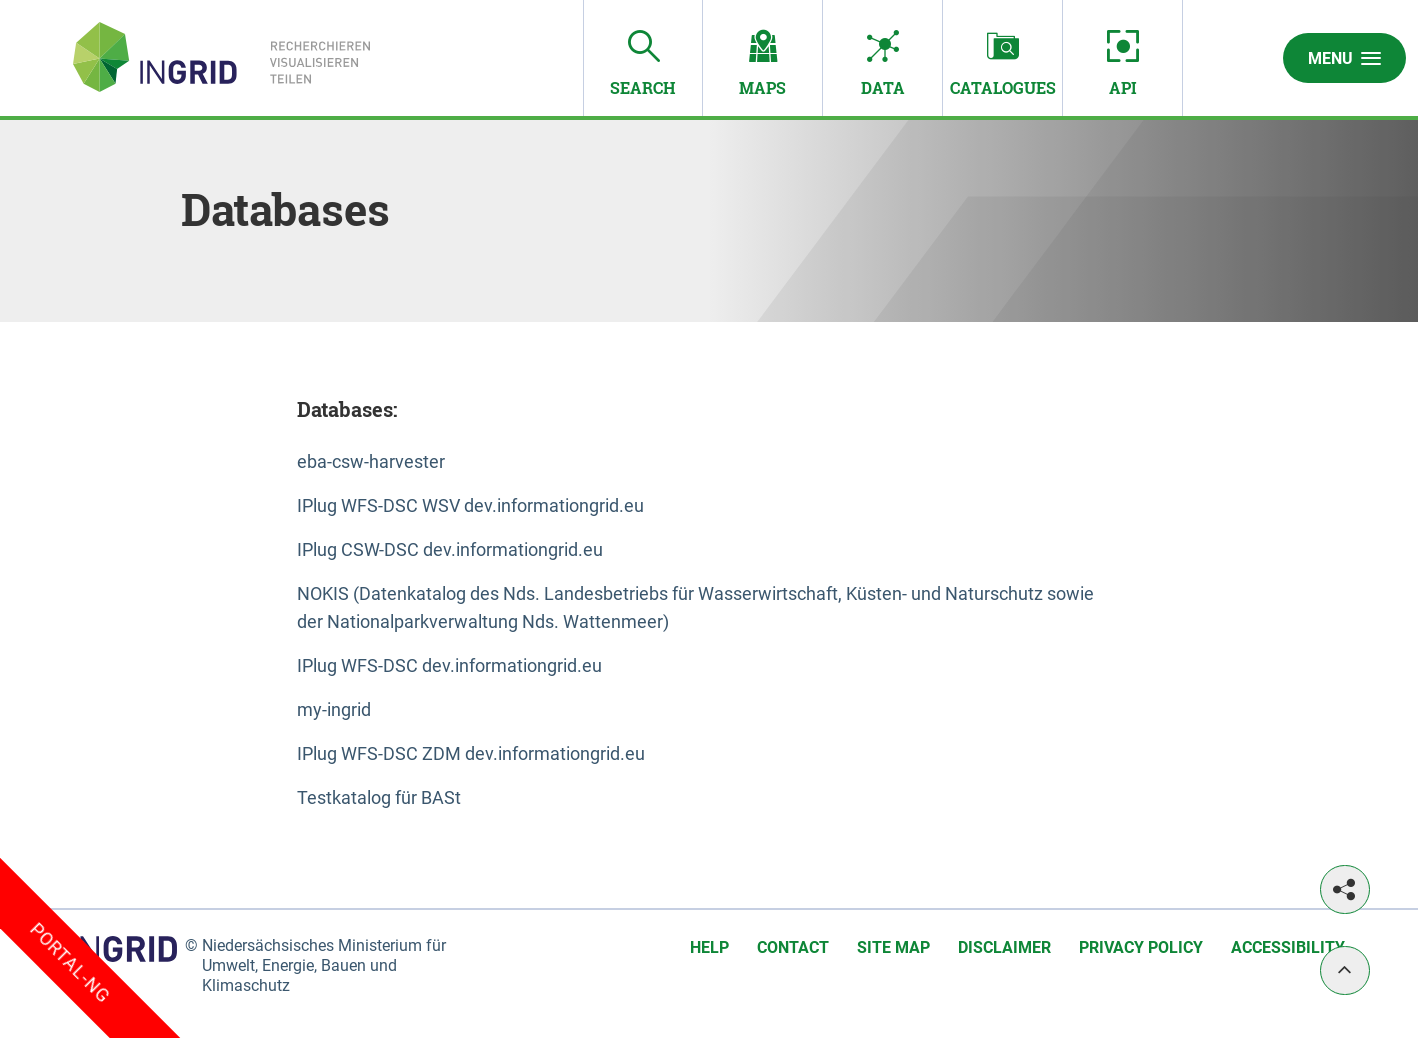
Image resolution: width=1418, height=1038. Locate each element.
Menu (1344, 58)
